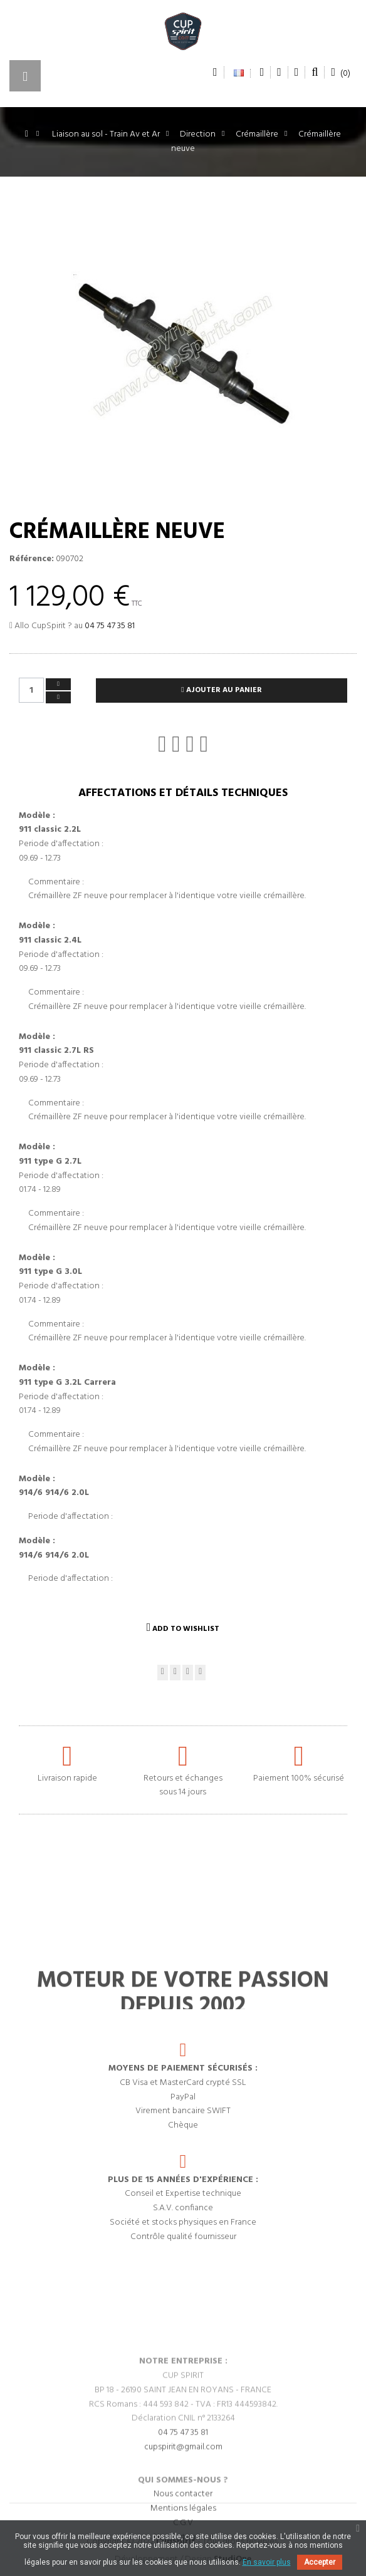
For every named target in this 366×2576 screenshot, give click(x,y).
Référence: (31, 559)
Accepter (319, 2562)
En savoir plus (267, 2562)
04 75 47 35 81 (110, 626)
